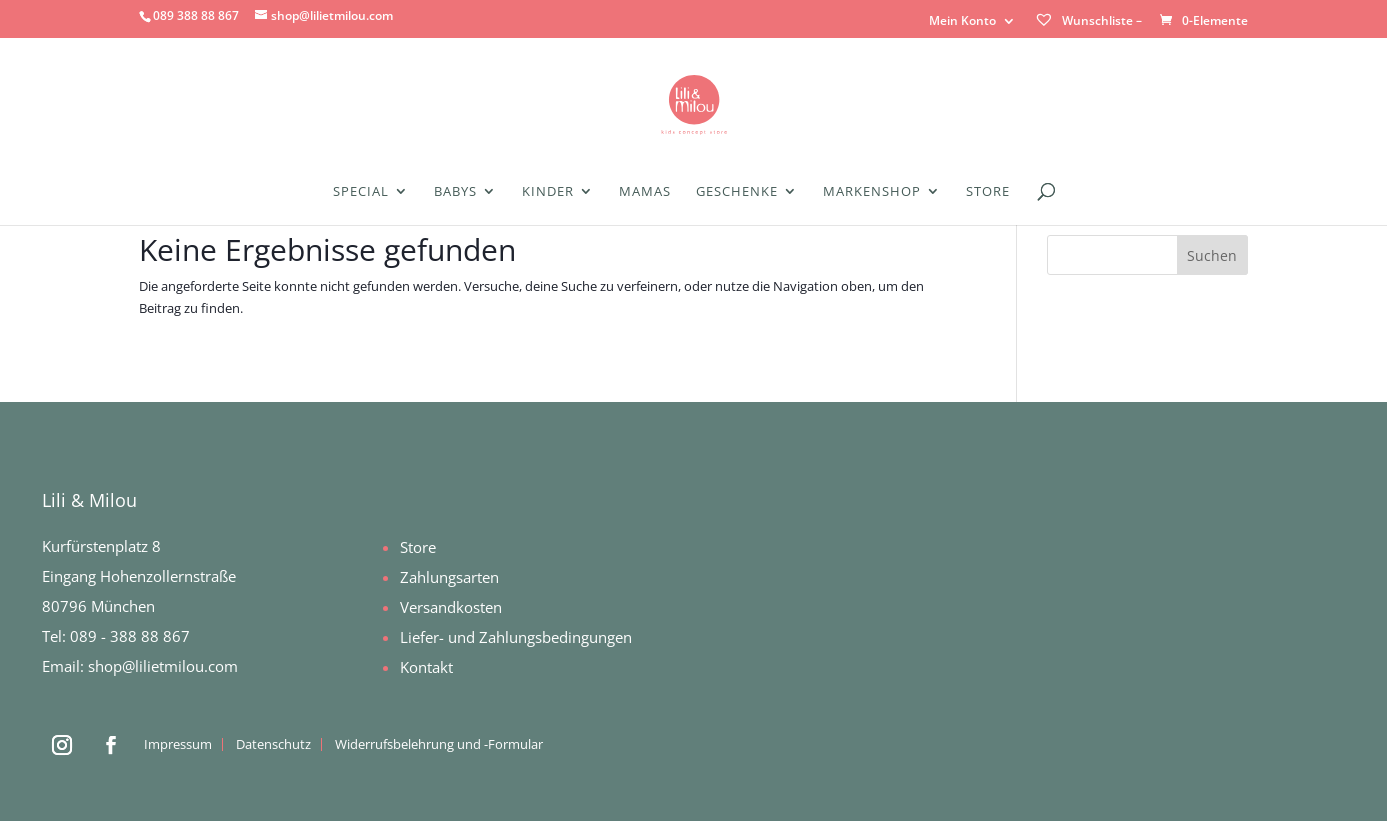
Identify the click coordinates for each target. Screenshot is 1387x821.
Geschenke (737, 192)
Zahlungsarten (449, 577)
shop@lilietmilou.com (163, 666)
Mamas (645, 192)
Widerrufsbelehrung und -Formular (439, 744)
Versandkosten (451, 607)
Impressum (178, 744)
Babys (455, 192)
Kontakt (426, 667)
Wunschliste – (1088, 20)
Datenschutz (273, 744)
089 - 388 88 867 (130, 636)
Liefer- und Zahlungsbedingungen (516, 637)
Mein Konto (962, 22)
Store (988, 192)
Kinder (548, 192)
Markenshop (872, 192)
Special (361, 192)
